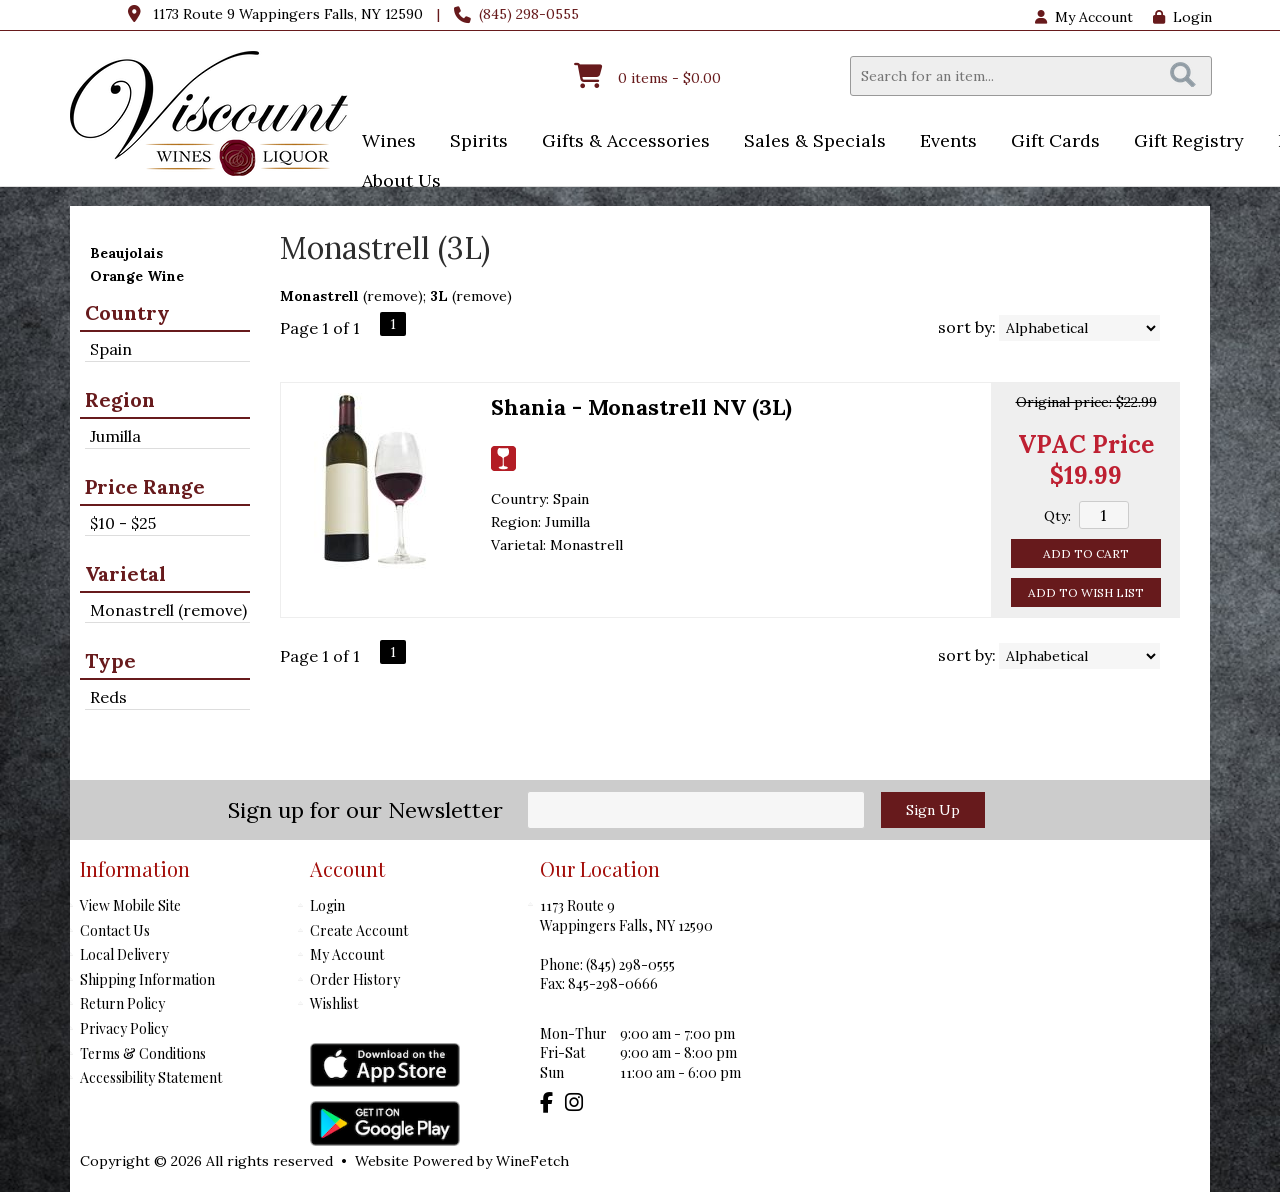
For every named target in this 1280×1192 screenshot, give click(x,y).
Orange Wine (137, 276)
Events (942, 142)
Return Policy (122, 1003)
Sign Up (933, 810)
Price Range (145, 486)
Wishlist (334, 1003)
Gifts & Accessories (619, 142)
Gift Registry (1189, 140)
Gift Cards (1055, 140)
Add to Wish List (1086, 592)
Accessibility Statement (151, 1077)
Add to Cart (1086, 553)
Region (120, 399)
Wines (382, 142)
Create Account (359, 930)
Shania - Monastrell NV (641, 407)
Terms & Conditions (143, 1053)
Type (110, 660)
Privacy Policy (124, 1028)
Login (1182, 17)
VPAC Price (1086, 444)
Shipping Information (147, 979)
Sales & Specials (808, 142)
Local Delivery (124, 954)
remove (392, 296)
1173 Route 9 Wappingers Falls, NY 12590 (288, 14)
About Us (395, 182)
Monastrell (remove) (168, 610)
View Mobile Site (130, 905)
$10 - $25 (123, 523)
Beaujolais (126, 253)
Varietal (125, 573)
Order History (355, 979)
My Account (347, 954)
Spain (111, 349)
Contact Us (115, 930)
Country (127, 312)
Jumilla (115, 436)
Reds (108, 697)
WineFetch (532, 1161)
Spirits (472, 142)
